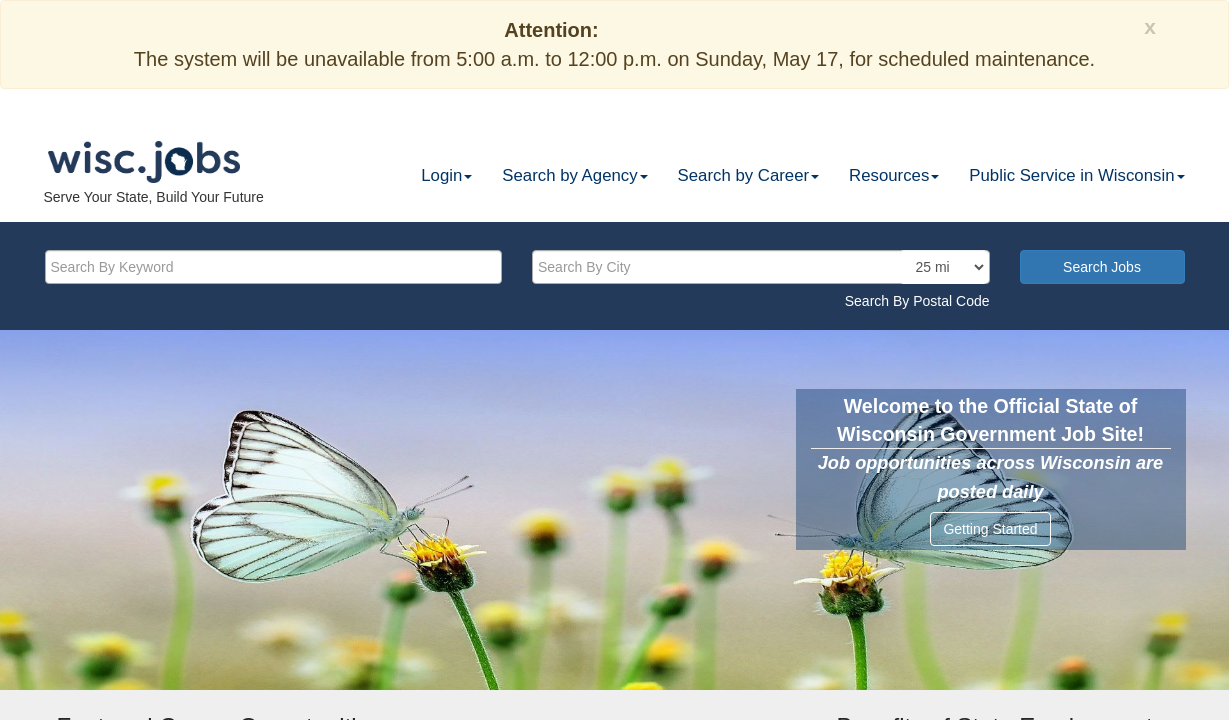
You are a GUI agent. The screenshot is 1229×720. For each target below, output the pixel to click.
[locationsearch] (943, 267)
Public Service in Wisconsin (1076, 175)
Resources (894, 175)
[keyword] (274, 267)
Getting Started (990, 529)
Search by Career (749, 175)
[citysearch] (761, 267)
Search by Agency (574, 175)
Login (446, 175)
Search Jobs (1102, 267)
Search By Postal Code (917, 301)
